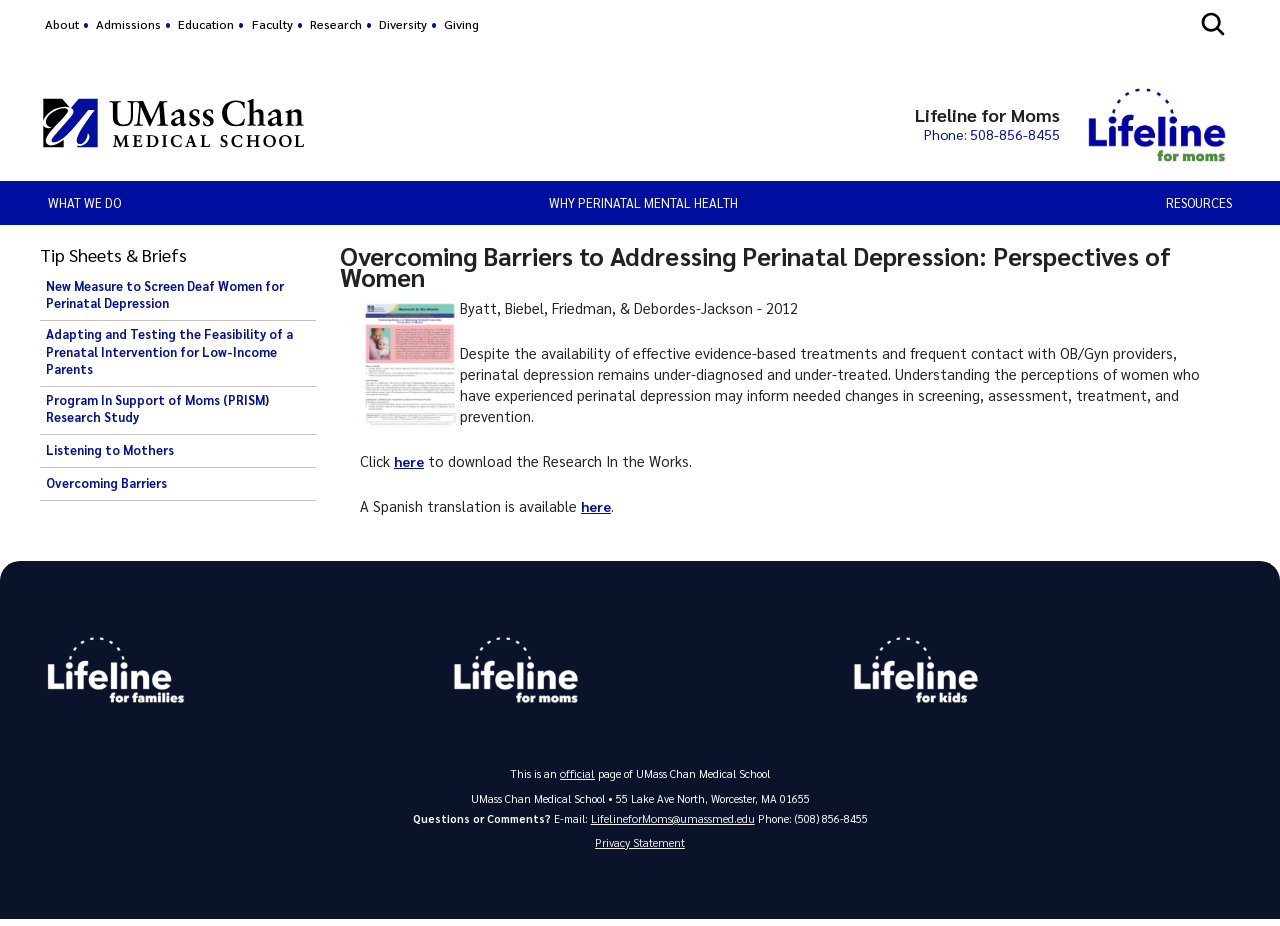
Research (336, 24)
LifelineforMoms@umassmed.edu (672, 821)
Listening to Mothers (110, 450)
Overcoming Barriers (106, 483)
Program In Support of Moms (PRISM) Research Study (157, 409)
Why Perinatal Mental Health (643, 202)
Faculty (272, 24)
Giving (461, 24)
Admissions (128, 24)
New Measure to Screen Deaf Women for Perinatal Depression (165, 295)
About (62, 24)
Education (206, 24)
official (578, 776)
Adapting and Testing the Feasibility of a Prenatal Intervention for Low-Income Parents (169, 351)
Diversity (403, 24)
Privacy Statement (640, 847)
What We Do (84, 202)
